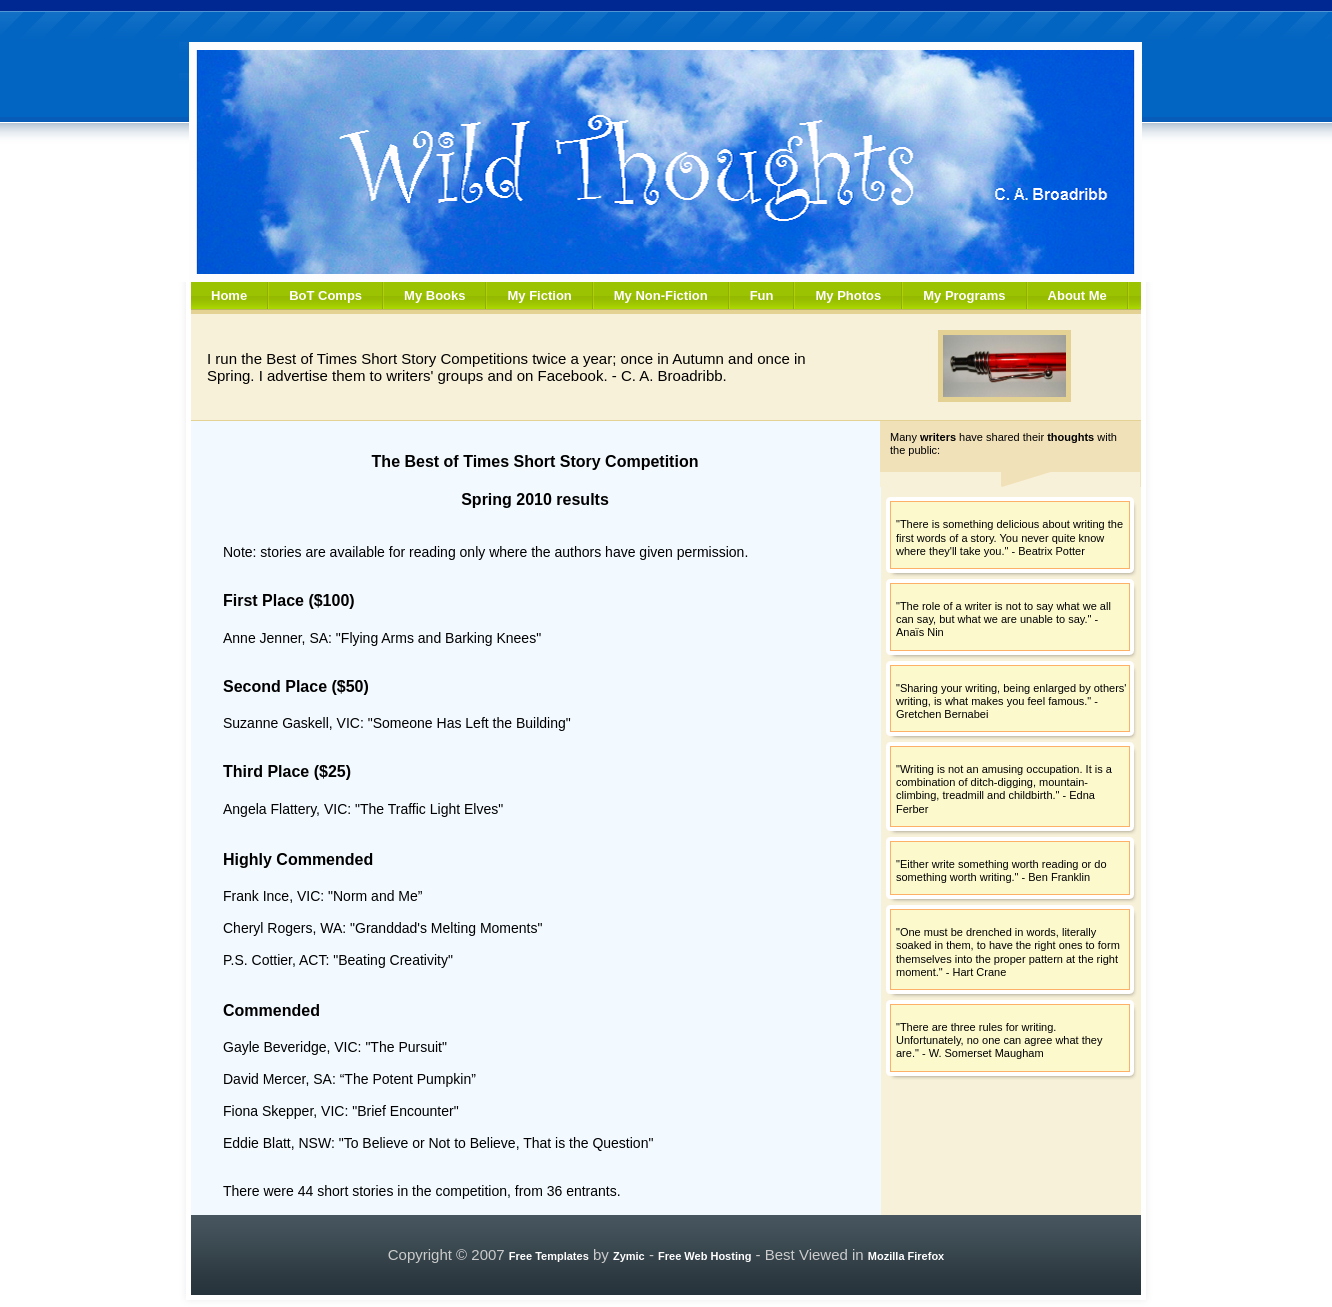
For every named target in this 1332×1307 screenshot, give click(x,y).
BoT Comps (325, 295)
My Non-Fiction (661, 295)
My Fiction (539, 295)
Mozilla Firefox (906, 1256)
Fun (762, 295)
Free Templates (549, 1256)
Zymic (629, 1256)
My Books (434, 295)
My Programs (964, 295)
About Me (1077, 295)
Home (229, 295)
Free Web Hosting (704, 1256)
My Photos (848, 295)
